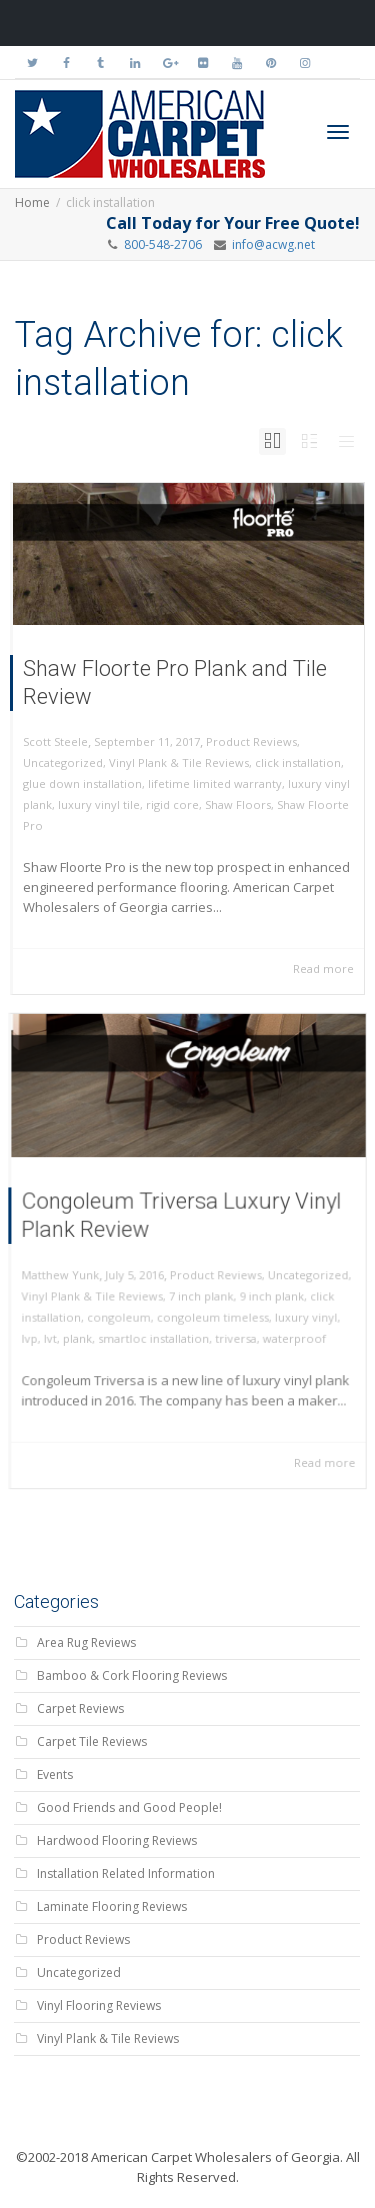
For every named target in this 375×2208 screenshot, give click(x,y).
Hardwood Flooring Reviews (117, 1840)
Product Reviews (251, 741)
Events (55, 1774)
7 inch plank (199, 1290)
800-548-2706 (163, 244)
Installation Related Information (126, 1873)
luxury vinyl (292, 1309)
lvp (48, 1328)
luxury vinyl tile (99, 804)
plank (90, 1328)
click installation (298, 762)
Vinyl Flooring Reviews (99, 2005)
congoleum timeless (209, 1309)
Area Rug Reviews (86, 1642)
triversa (230, 1328)
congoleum (127, 1309)
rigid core (172, 804)
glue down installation (82, 783)
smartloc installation (158, 1328)
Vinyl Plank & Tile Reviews (179, 762)
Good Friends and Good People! (129, 1807)
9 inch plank (261, 1290)
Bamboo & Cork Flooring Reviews (132, 1675)
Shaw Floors (238, 804)
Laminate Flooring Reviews (112, 1906)
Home (32, 202)
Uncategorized (63, 762)
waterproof (282, 1328)
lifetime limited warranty (215, 783)
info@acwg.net (270, 244)
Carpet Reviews (80, 1708)
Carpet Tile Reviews (92, 1741)
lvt (66, 1328)
